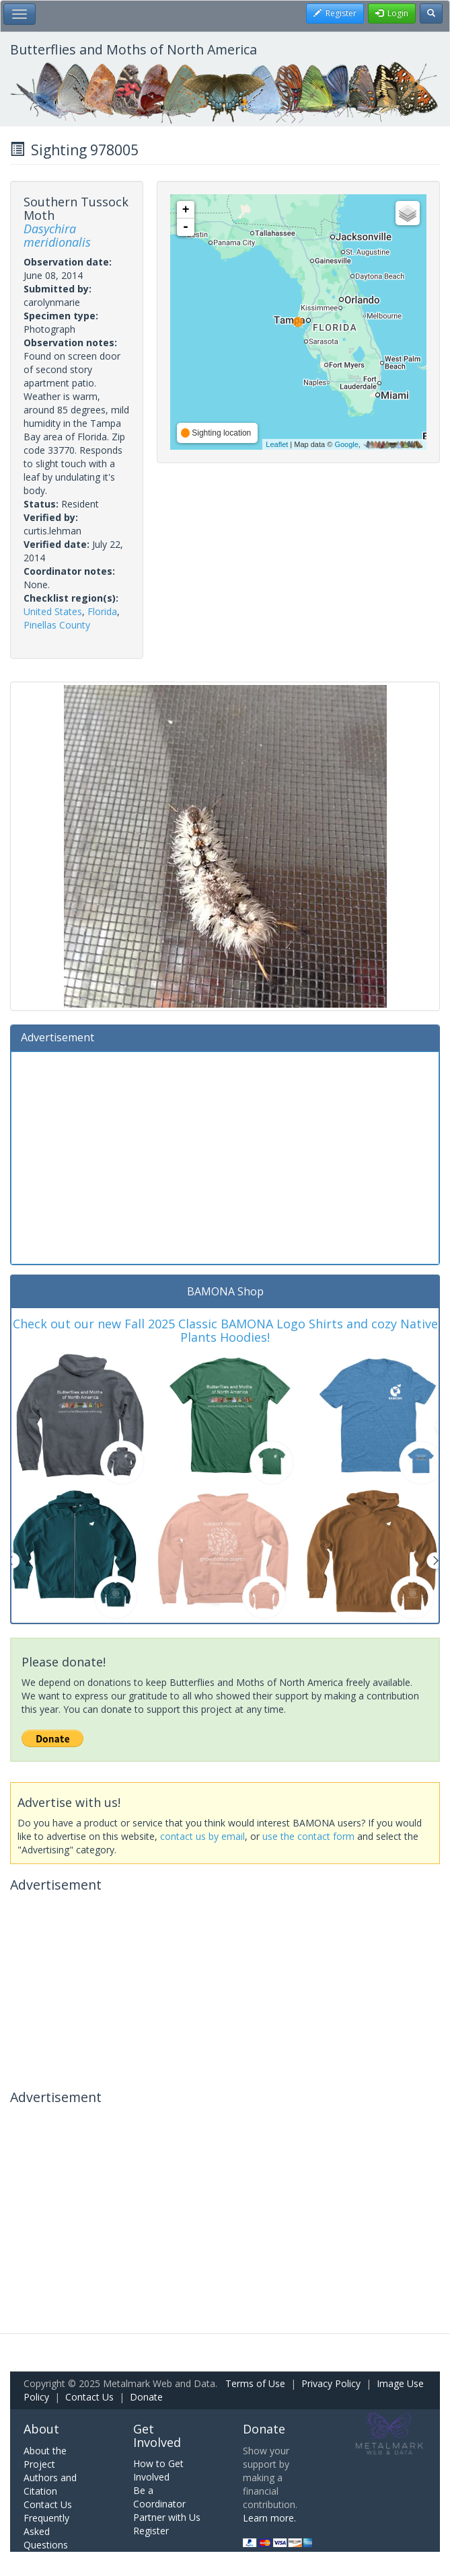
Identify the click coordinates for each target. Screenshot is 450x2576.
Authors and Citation (50, 2484)
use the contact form (308, 1836)
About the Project (45, 2457)
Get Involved (157, 2435)
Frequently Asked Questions (46, 2531)
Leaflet (277, 444)
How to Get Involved (158, 2470)
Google (346, 444)
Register (151, 2530)
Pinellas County (57, 624)
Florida (102, 611)
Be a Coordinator (159, 2497)
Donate (146, 2396)
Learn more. (269, 2517)
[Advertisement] (225, 1156)
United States (53, 611)
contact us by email (202, 1836)
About (41, 2429)
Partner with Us (166, 2517)
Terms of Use (255, 2383)
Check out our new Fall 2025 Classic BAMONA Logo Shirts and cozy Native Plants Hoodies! (225, 1330)
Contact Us (89, 2396)
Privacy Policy (331, 2383)
